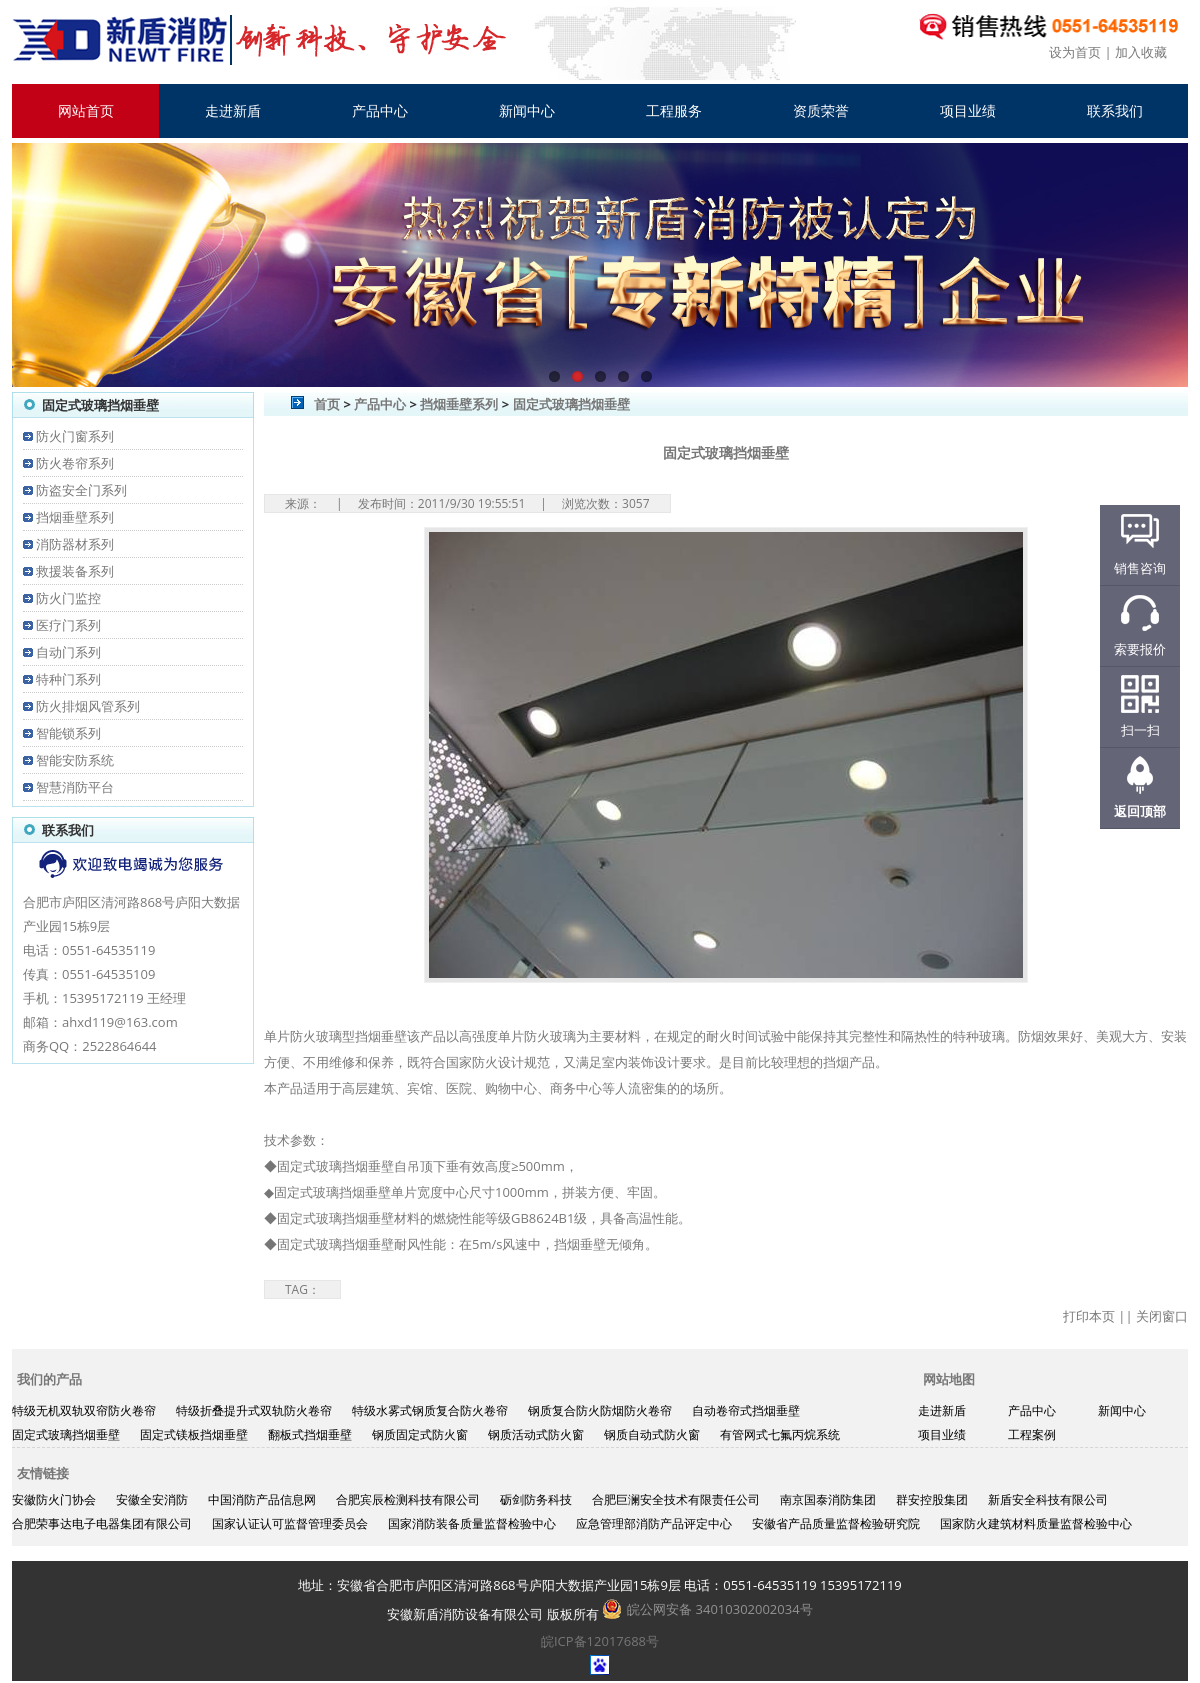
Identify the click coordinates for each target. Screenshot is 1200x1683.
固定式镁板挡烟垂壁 (194, 1434)
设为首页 (1075, 52)
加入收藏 (1141, 52)
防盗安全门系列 (81, 490)
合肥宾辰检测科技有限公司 (408, 1499)
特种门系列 (68, 679)
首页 (327, 404)
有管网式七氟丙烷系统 (780, 1434)
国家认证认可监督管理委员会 (290, 1523)
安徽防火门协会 (54, 1499)
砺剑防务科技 (536, 1499)
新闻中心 (527, 110)
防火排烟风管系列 (88, 706)
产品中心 (380, 110)
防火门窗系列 (75, 436)
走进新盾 (233, 110)
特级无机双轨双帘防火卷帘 (84, 1410)
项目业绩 (968, 110)
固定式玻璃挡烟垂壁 (571, 404)
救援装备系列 (75, 571)
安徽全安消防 (152, 1499)
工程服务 (674, 110)
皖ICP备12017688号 (600, 1641)
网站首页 (86, 110)
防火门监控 (68, 598)
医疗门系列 (68, 625)
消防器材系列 (75, 544)
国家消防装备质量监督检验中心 (472, 1523)
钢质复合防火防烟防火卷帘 (600, 1410)
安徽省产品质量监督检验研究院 (836, 1523)
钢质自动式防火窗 (652, 1434)
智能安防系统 (75, 760)
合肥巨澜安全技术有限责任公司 (676, 1499)
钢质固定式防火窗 (420, 1434)
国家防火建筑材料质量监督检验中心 (1036, 1523)
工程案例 (1032, 1434)
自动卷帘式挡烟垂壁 (746, 1410)
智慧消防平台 (75, 787)
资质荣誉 (821, 110)
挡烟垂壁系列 (75, 517)
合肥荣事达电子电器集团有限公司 (102, 1523)
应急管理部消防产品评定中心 (654, 1523)
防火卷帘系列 (75, 463)
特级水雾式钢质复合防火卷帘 (430, 1410)
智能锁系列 (68, 733)
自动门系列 (68, 652)
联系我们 (1115, 110)
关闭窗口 (1162, 1316)
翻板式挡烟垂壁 (310, 1434)
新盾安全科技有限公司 (1048, 1499)
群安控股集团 (932, 1499)
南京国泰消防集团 (828, 1499)
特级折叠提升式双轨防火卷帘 (254, 1410)
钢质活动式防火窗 (536, 1434)
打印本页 (1089, 1316)
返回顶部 (1140, 811)
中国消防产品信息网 (262, 1499)
